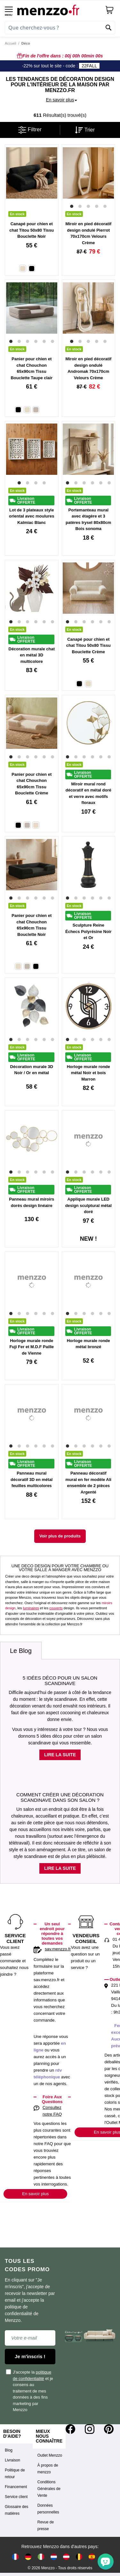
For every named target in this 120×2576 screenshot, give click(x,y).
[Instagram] (89, 2429)
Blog (8, 2450)
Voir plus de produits (60, 1536)
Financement (16, 2487)
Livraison (12, 2460)
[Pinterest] (109, 2429)
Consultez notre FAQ (52, 2111)
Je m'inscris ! (30, 2356)
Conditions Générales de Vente (48, 2489)
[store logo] (59, 10)
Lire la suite (60, 1754)
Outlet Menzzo (49, 2455)
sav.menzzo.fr (58, 1949)
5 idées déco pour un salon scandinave (60, 1680)
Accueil (10, 43)
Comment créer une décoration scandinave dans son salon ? (60, 1797)
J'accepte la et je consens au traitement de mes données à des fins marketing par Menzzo (29, 2390)
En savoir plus (35, 2193)
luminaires (31, 1608)
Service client (16, 2497)
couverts (56, 1608)
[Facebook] (70, 2429)
